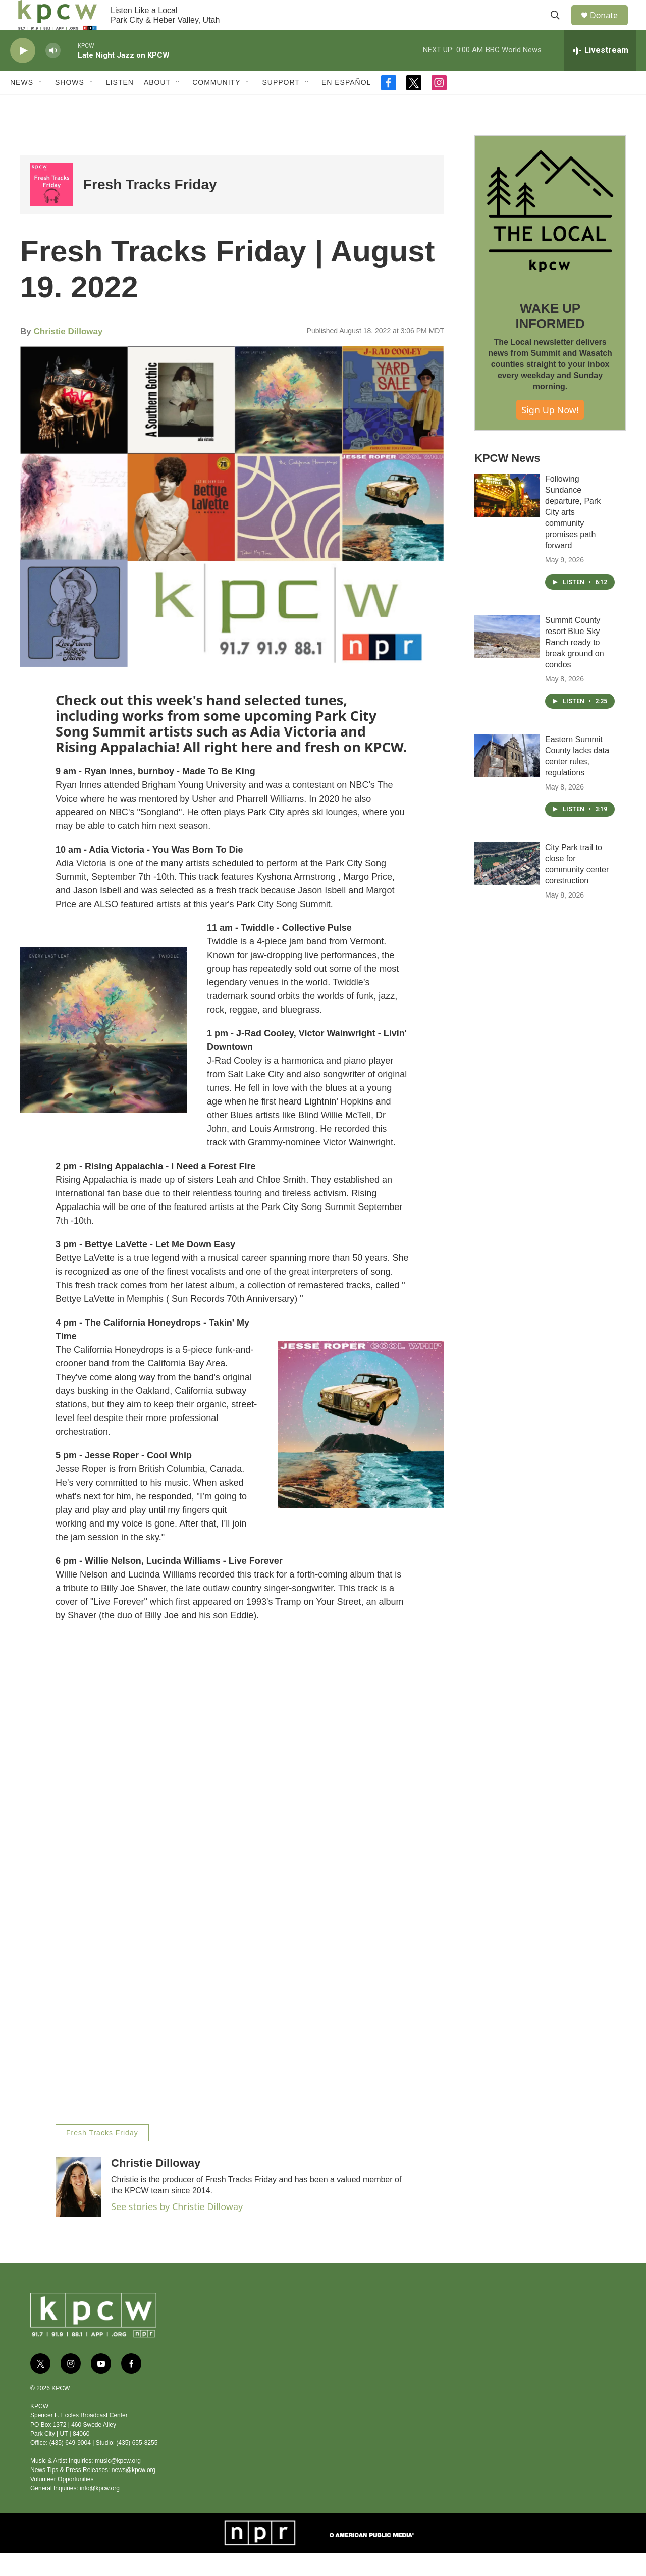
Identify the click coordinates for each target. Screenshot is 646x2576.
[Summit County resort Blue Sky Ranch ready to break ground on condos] (507, 659)
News (21, 105)
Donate (610, 26)
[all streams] (600, 73)
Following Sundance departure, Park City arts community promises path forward (573, 534)
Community (216, 105)
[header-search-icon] (559, 26)
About (157, 105)
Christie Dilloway (67, 354)
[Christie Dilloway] (78, 2209)
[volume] (53, 73)
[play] (23, 73)
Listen (120, 105)
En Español (346, 105)
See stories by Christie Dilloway (177, 2229)
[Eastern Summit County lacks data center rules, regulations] (507, 778)
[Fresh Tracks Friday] (51, 207)
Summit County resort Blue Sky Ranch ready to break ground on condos (574, 665)
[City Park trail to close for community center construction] (507, 886)
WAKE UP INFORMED (549, 339)
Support (280, 105)
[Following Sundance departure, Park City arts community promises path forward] (507, 518)
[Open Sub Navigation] (41, 105)
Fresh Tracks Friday (150, 207)
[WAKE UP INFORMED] (550, 234)
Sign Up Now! (550, 433)
